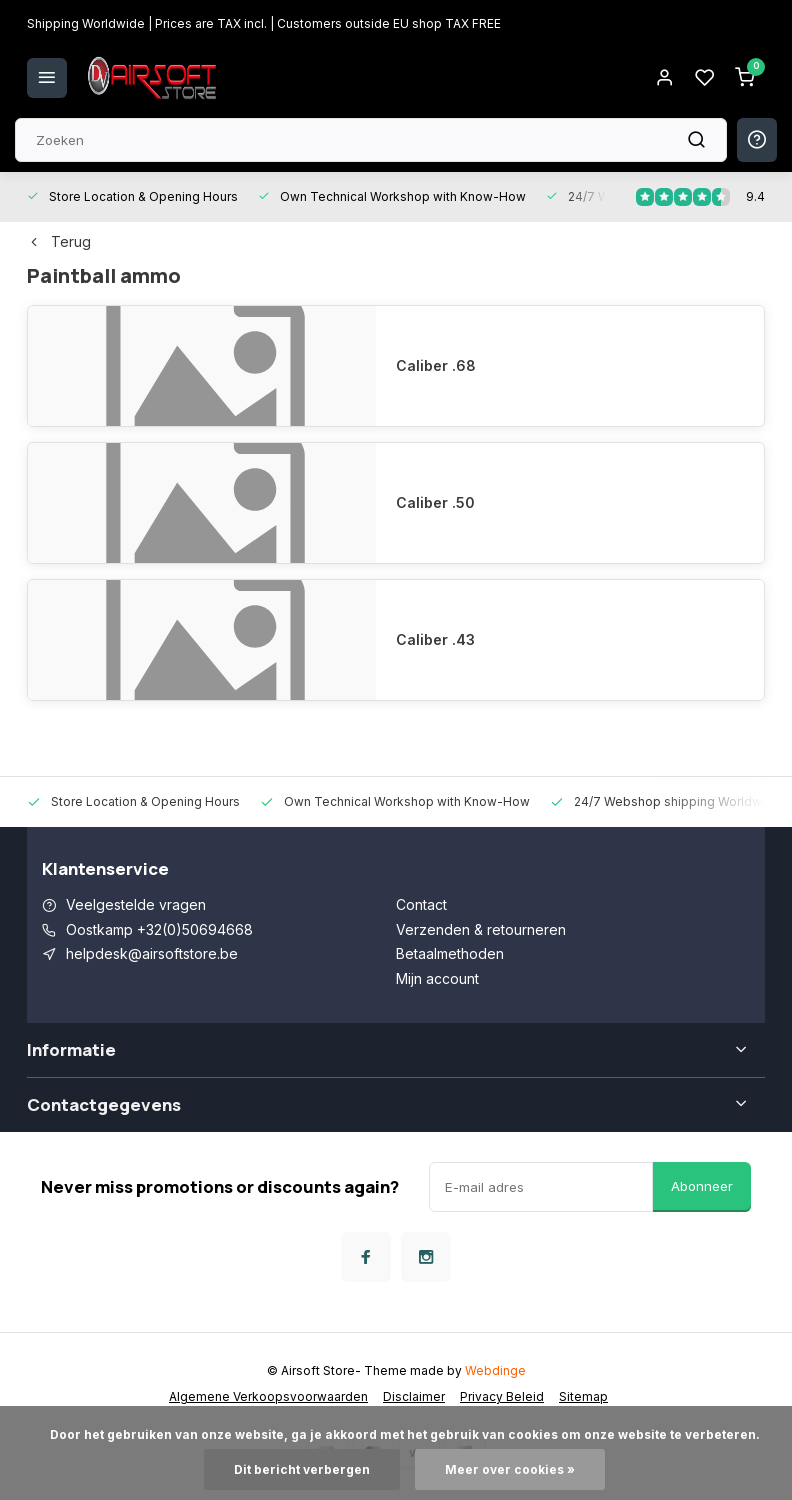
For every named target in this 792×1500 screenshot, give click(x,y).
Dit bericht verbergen (302, 1469)
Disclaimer (414, 1396)
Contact (421, 904)
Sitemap (583, 1396)
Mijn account (437, 978)
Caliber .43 (435, 639)
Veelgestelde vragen (136, 904)
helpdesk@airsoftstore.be (152, 953)
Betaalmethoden (450, 953)
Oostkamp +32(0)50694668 (159, 929)
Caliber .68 (436, 365)
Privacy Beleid (502, 1396)
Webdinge (495, 1370)
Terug (59, 241)
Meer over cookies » (510, 1469)
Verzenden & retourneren (481, 929)
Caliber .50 (435, 502)
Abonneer (702, 1186)
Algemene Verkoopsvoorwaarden (268, 1396)
